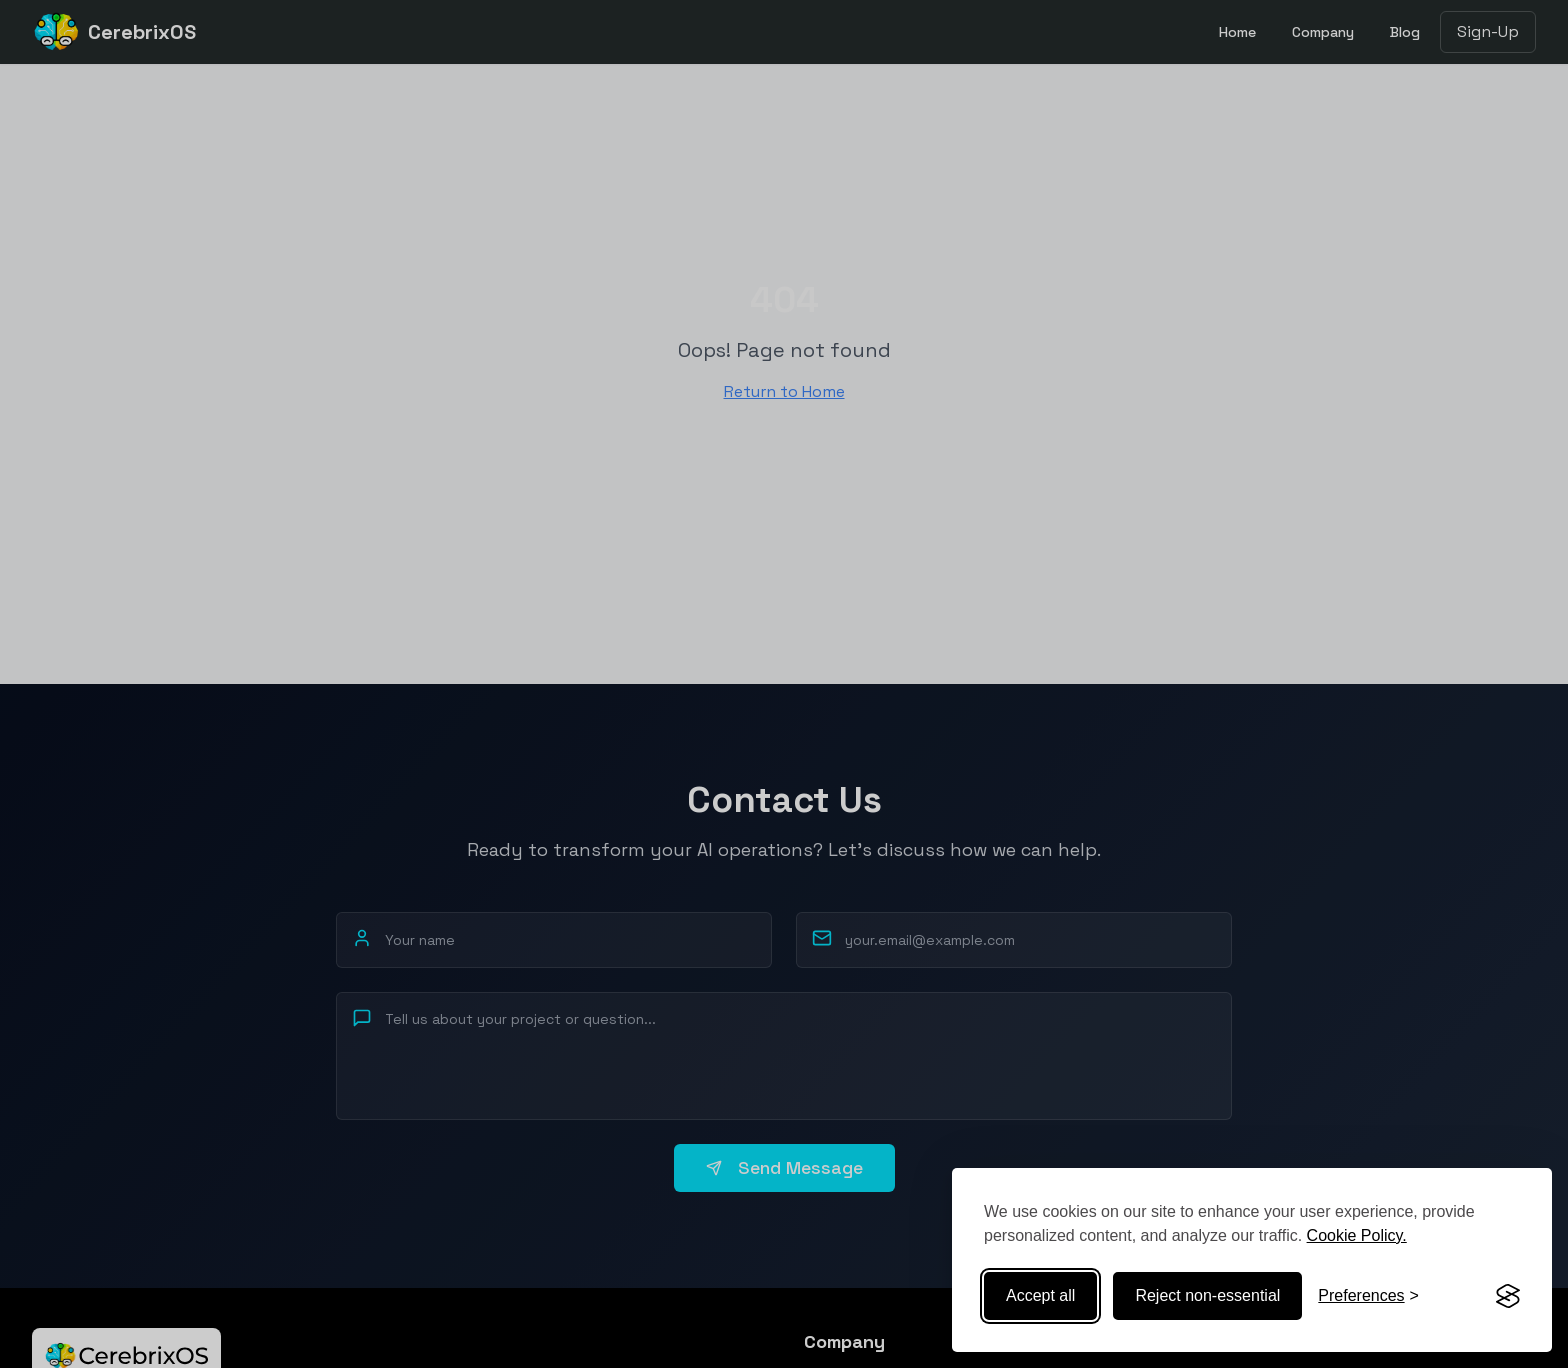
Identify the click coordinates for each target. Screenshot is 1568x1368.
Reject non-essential (1207, 1295)
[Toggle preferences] (1368, 1296)
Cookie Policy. (1357, 1235)
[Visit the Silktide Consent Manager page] (1508, 1296)
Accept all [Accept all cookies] (1040, 1295)
